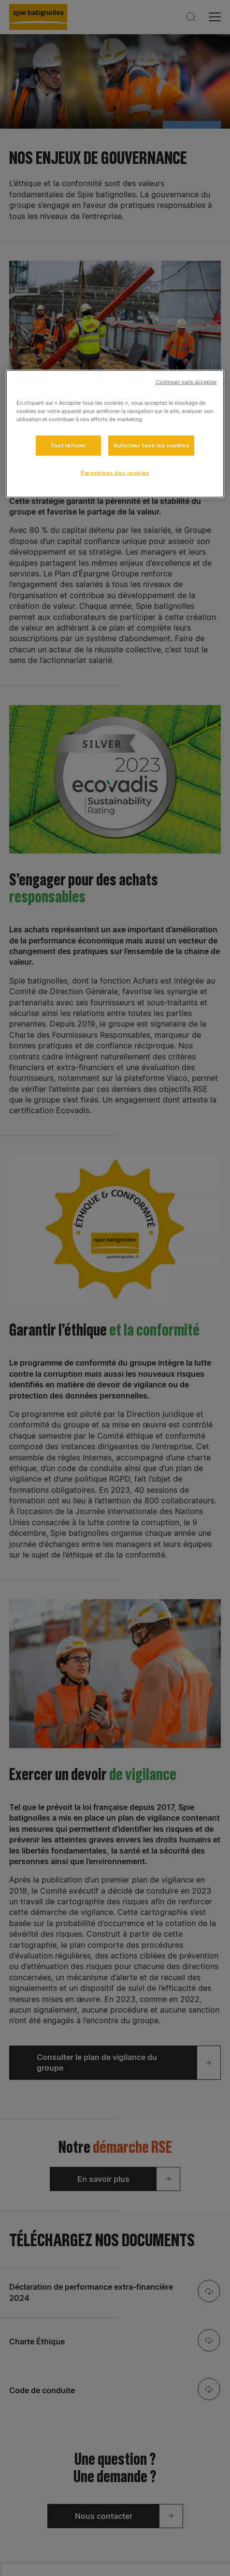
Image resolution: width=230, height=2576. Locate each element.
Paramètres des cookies (115, 473)
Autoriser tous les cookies (151, 445)
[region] (115, 434)
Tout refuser (68, 445)
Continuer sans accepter (186, 382)
